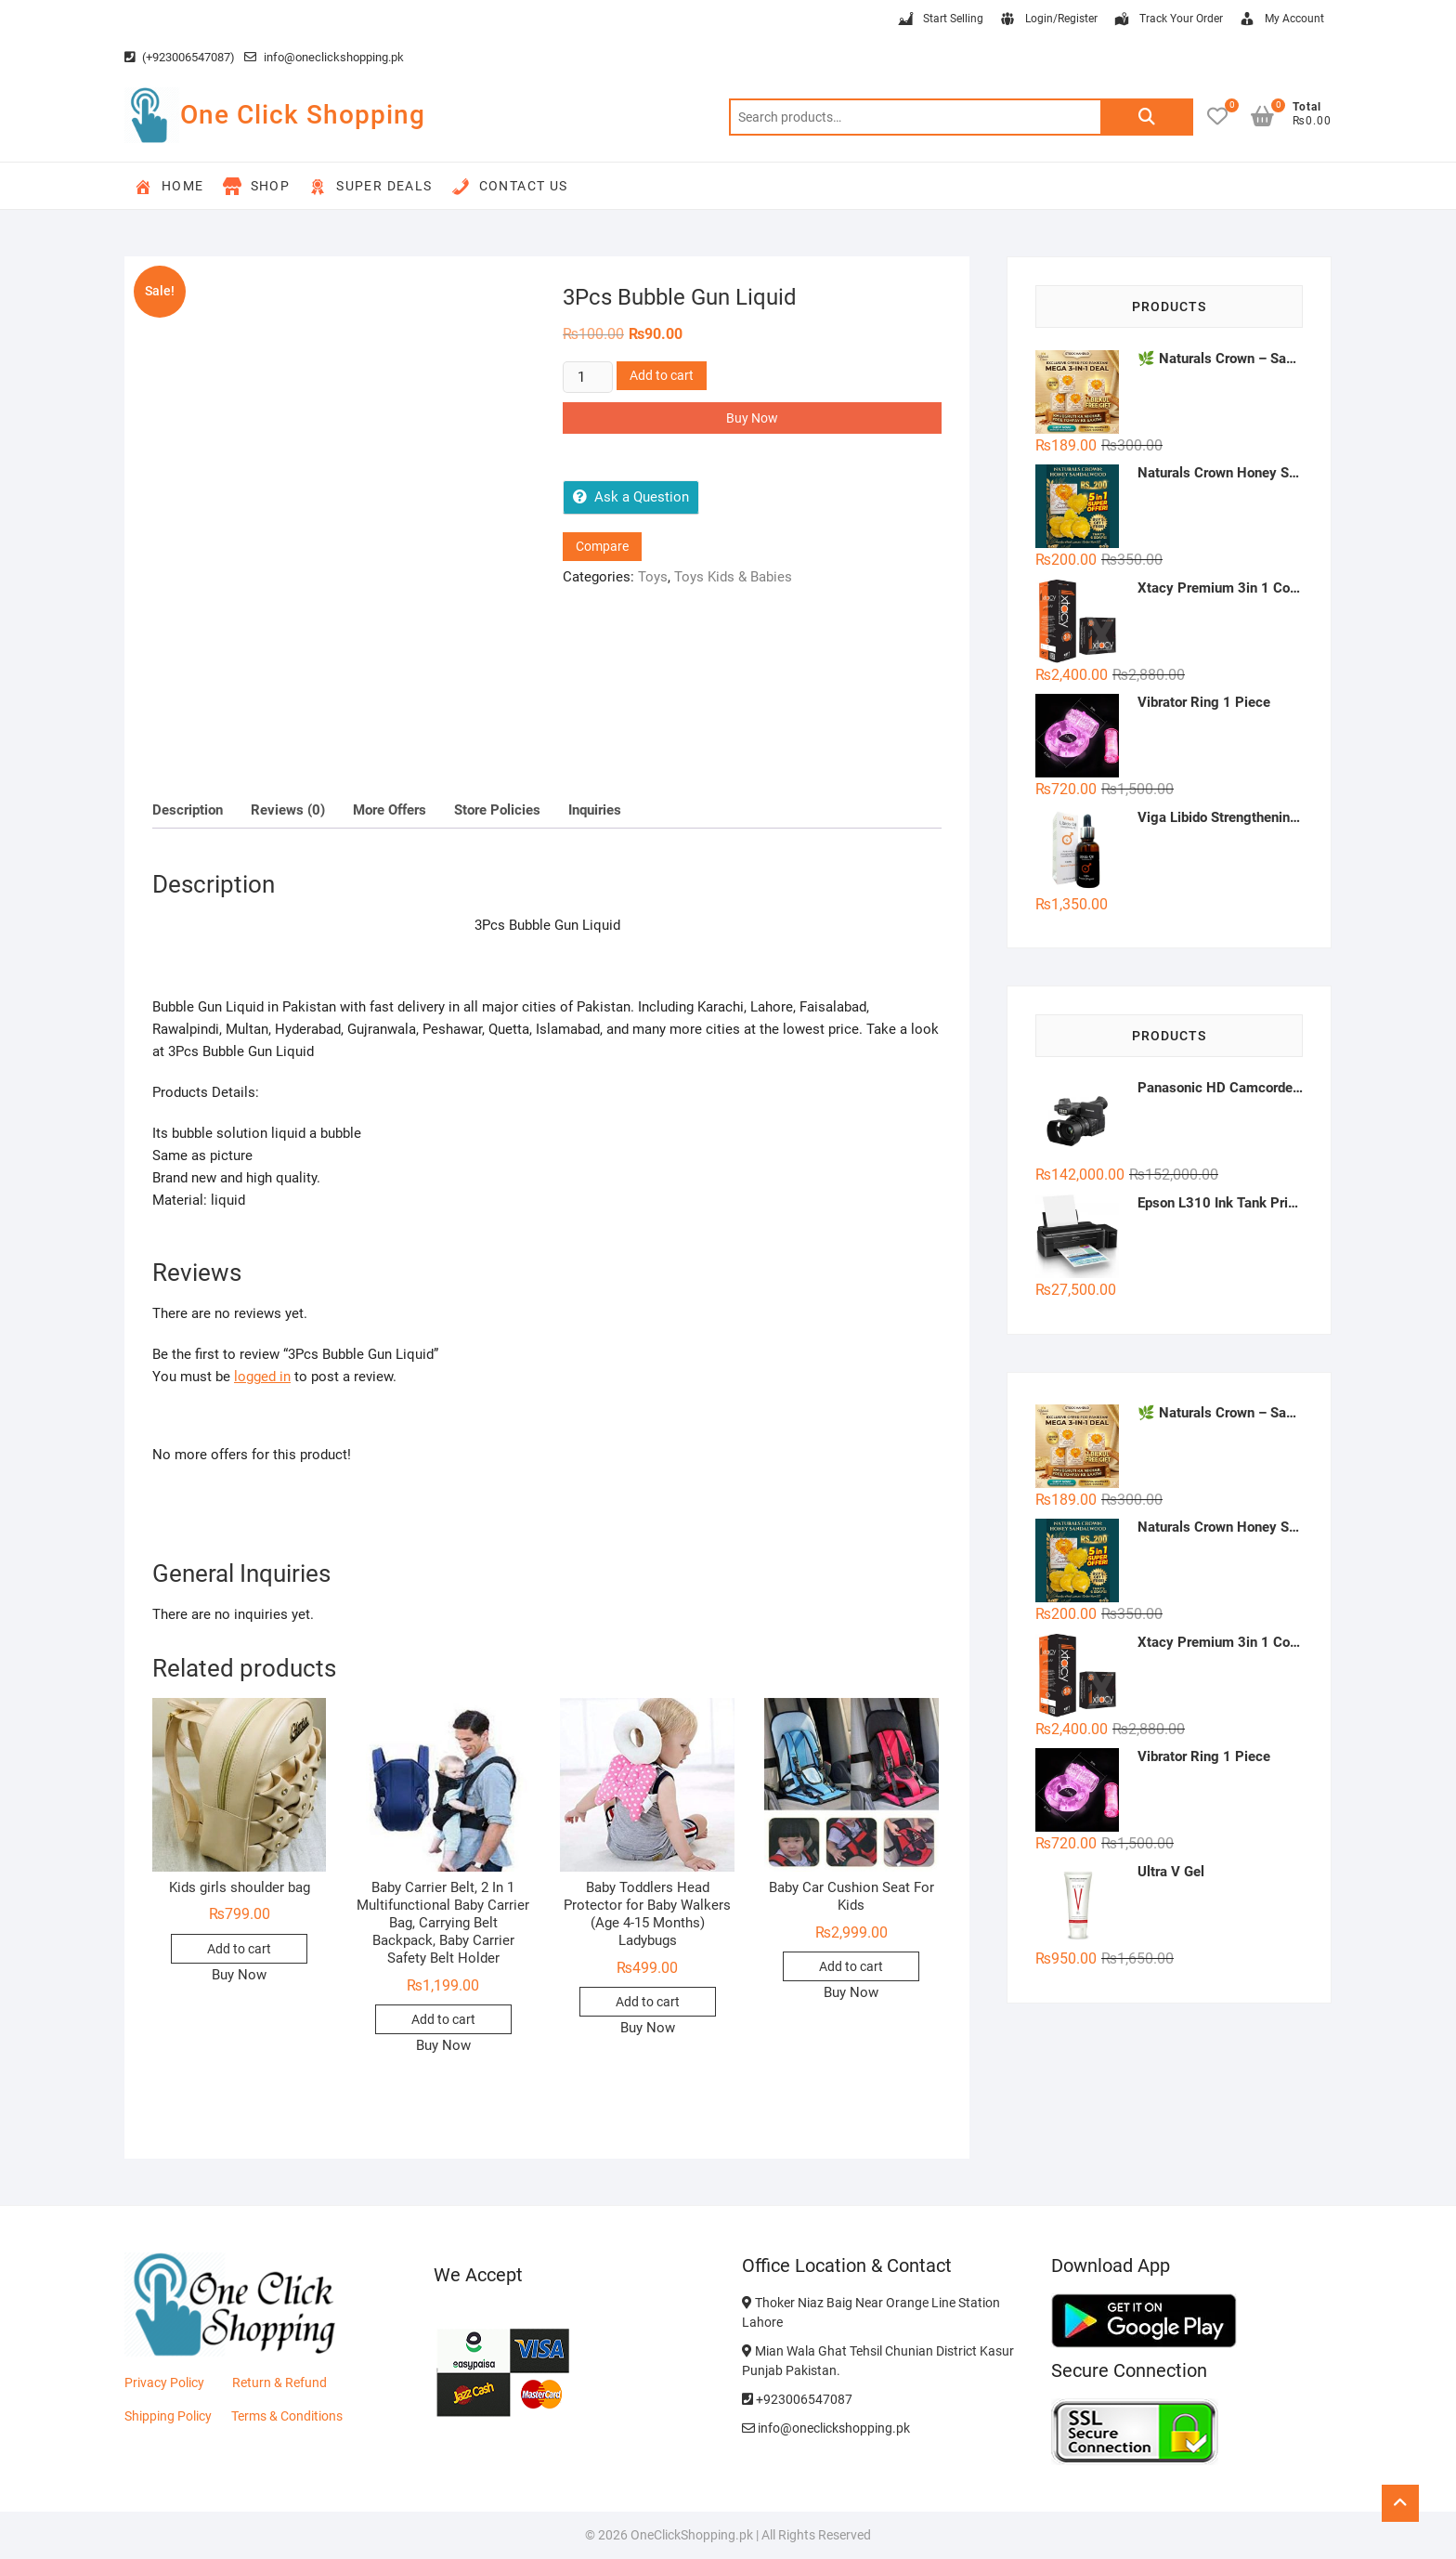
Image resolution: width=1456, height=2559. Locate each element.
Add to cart (662, 375)
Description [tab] (187, 810)
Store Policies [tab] (497, 810)
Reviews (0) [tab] (288, 810)
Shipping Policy (168, 2416)
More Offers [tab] (389, 810)
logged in (262, 1376)
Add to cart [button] (239, 1948)
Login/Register (1048, 19)
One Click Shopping (302, 114)
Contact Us (509, 186)
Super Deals (370, 186)
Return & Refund (279, 2382)
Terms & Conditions (287, 2416)
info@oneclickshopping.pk (324, 57)
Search (1146, 117)
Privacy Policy (164, 2382)
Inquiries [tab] (594, 810)
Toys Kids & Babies (733, 576)
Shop (257, 186)
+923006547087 (797, 2399)
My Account (1281, 19)
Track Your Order (1167, 19)
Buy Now (752, 418)
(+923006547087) (179, 57)
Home (169, 186)
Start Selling (939, 19)
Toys (653, 576)
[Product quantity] (588, 377)
